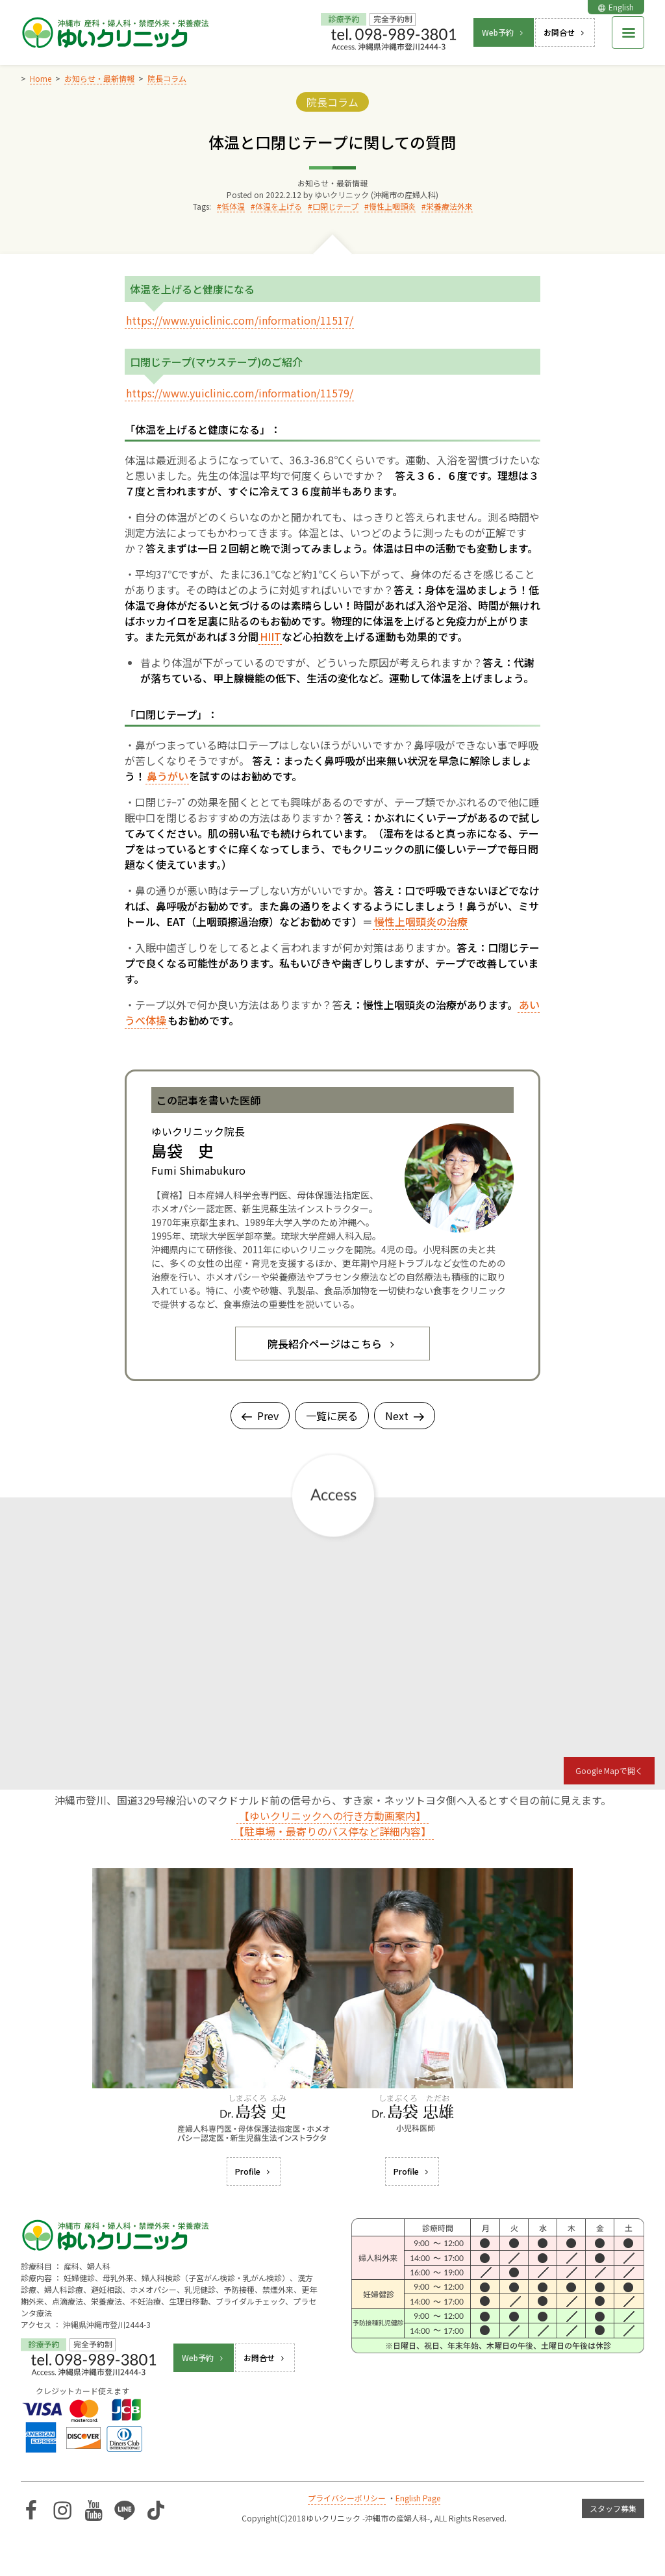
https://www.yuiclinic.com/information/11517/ (239, 320)
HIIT (270, 636)
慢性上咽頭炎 (392, 206)
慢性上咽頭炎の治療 (421, 921)
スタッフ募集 (613, 2508)
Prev (260, 1415)
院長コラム (332, 102)
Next (404, 1415)
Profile (253, 2171)
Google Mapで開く (609, 1770)
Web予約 (503, 32)
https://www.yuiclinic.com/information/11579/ (239, 393)
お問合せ (565, 32)
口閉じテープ (335, 206)
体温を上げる (278, 206)
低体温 (233, 206)
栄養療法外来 (449, 206)
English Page (417, 2497)
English (616, 6)
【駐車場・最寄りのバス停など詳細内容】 (332, 1831)
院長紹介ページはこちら (332, 1343)
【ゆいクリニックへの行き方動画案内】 (332, 1815)
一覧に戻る (332, 1415)
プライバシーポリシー (347, 2497)
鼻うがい (167, 776)
